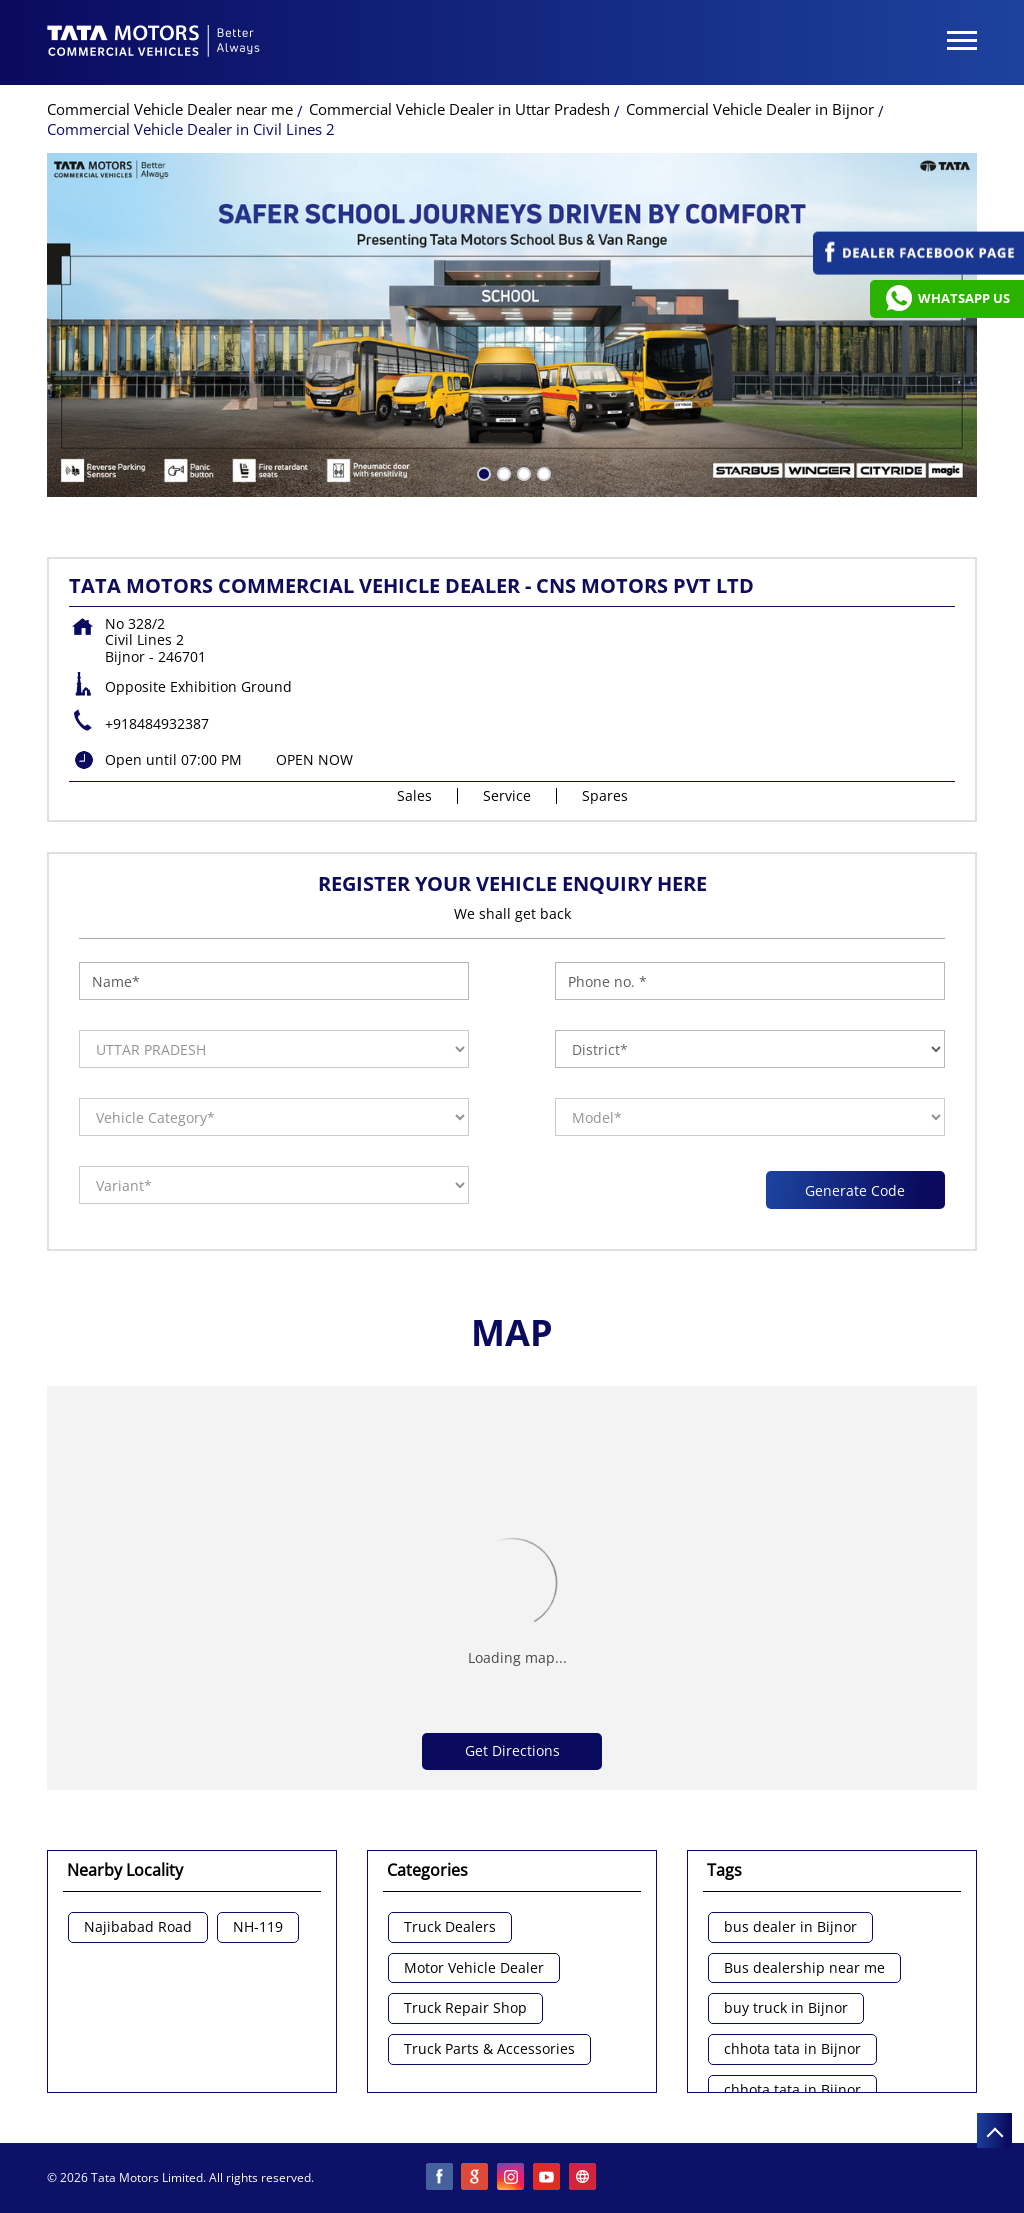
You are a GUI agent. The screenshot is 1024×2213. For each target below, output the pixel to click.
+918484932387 (157, 723)
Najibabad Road (138, 1927)
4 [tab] (542, 472)
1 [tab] (482, 472)
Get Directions (512, 1750)
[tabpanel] (512, 325)
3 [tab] (522, 472)
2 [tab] (502, 472)
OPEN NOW (314, 759)
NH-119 (258, 1927)
